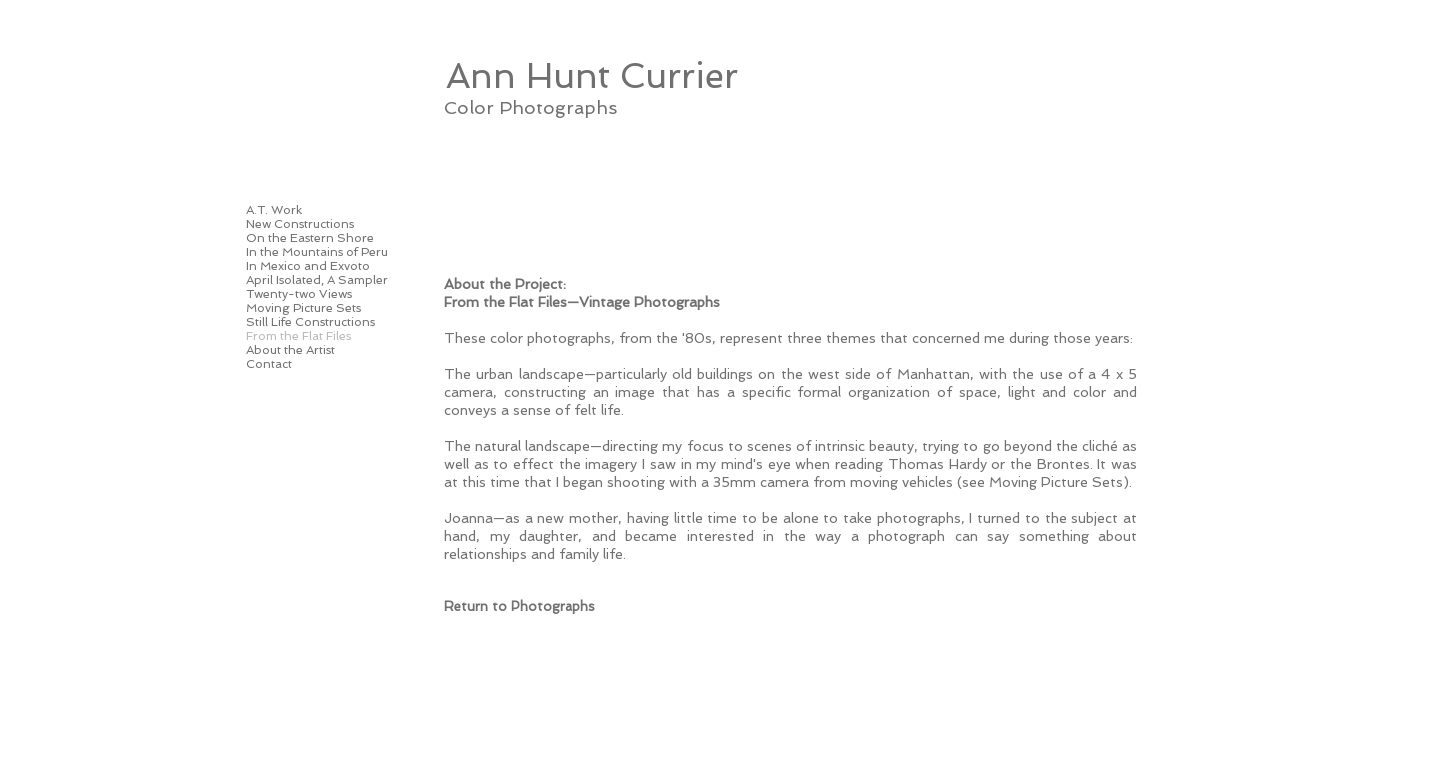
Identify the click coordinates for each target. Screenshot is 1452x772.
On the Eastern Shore (310, 238)
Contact (269, 364)
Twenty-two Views (299, 294)
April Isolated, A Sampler (317, 280)
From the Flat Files (298, 336)
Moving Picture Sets (303, 308)
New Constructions (300, 224)
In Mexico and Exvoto (308, 266)
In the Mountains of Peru (317, 252)
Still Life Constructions (310, 322)
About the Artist (290, 350)
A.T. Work (274, 210)
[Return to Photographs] (519, 607)
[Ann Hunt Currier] (591, 75)
